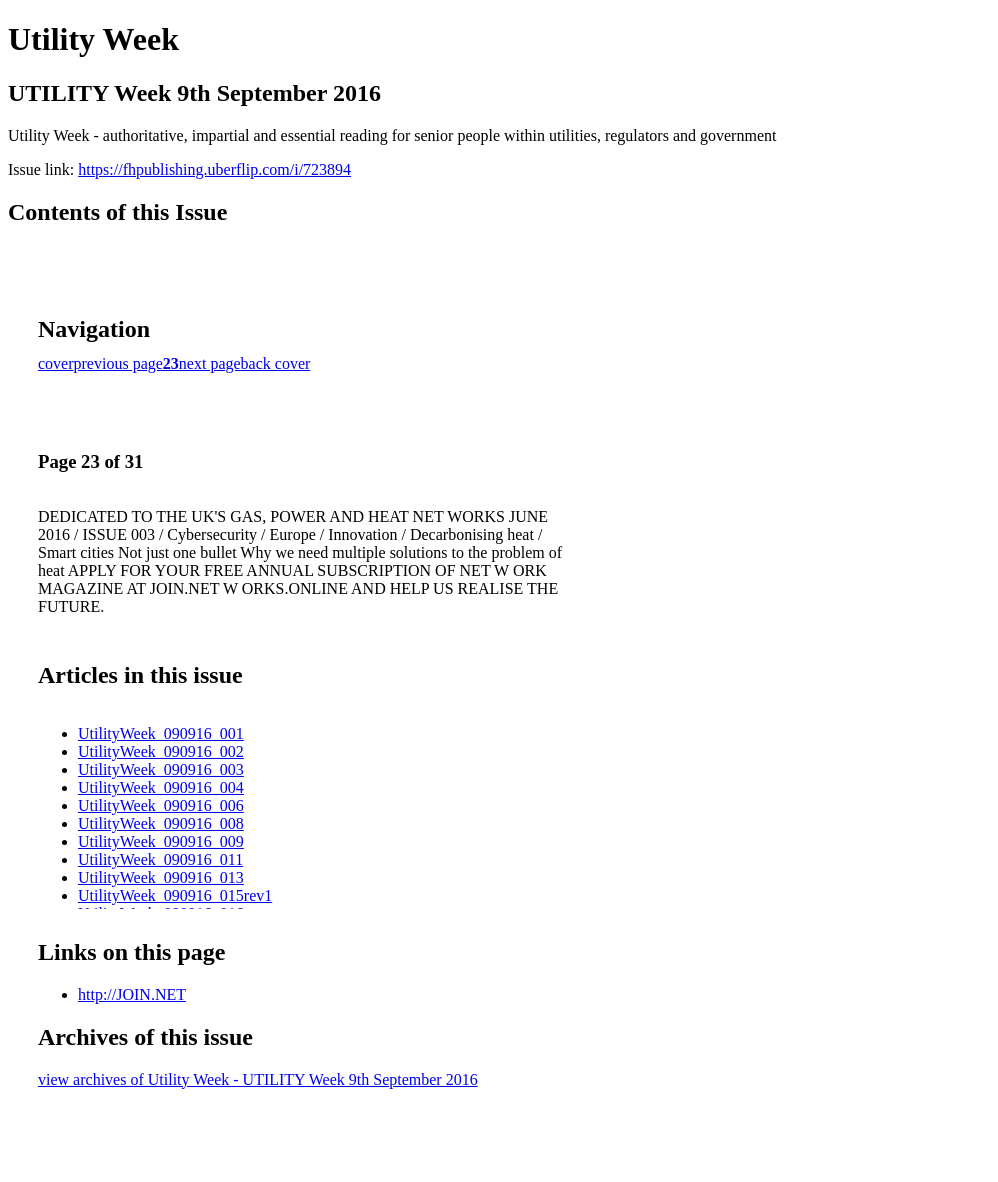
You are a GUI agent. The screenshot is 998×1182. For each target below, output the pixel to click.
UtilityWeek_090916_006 (161, 805)
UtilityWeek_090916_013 (161, 877)
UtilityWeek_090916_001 (161, 733)
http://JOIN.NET (132, 994)
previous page (118, 363)
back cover (276, 363)
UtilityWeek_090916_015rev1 (175, 895)
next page (210, 363)
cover (56, 363)
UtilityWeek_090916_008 (161, 823)
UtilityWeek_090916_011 (160, 859)
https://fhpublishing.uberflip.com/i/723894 (214, 169)
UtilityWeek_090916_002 (161, 751)
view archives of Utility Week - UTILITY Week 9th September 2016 (258, 1079)
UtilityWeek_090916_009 (161, 841)
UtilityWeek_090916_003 (161, 769)
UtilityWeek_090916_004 (161, 787)
